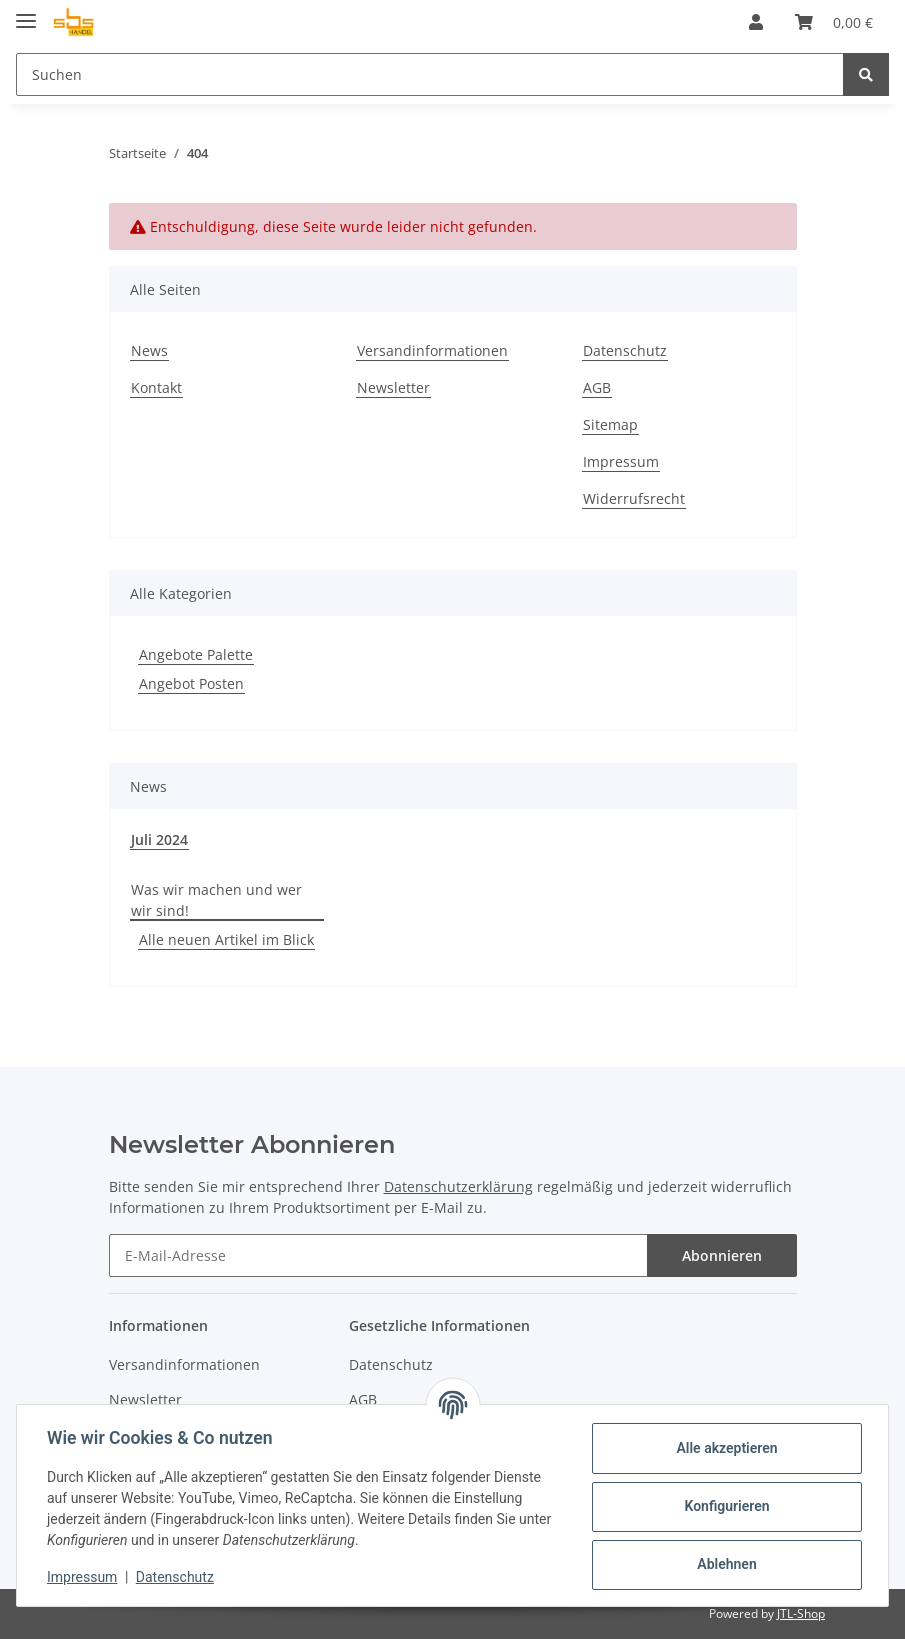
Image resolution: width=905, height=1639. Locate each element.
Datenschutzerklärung (458, 1186)
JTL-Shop (801, 1613)
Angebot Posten (191, 683)
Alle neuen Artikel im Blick (226, 939)
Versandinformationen (432, 350)
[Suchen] (430, 74)
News (149, 350)
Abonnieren (722, 1255)
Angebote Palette (196, 654)
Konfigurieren (724, 1506)
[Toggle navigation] (26, 12)
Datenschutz (625, 350)
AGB (597, 387)
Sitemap (610, 424)
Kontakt (156, 387)
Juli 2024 (159, 839)
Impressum (621, 461)
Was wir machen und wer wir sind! (216, 900)
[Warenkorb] (834, 22)
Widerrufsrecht (634, 498)
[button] (756, 22)
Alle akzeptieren (724, 1448)
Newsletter (393, 387)
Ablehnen (724, 1564)
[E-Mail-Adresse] (378, 1255)
